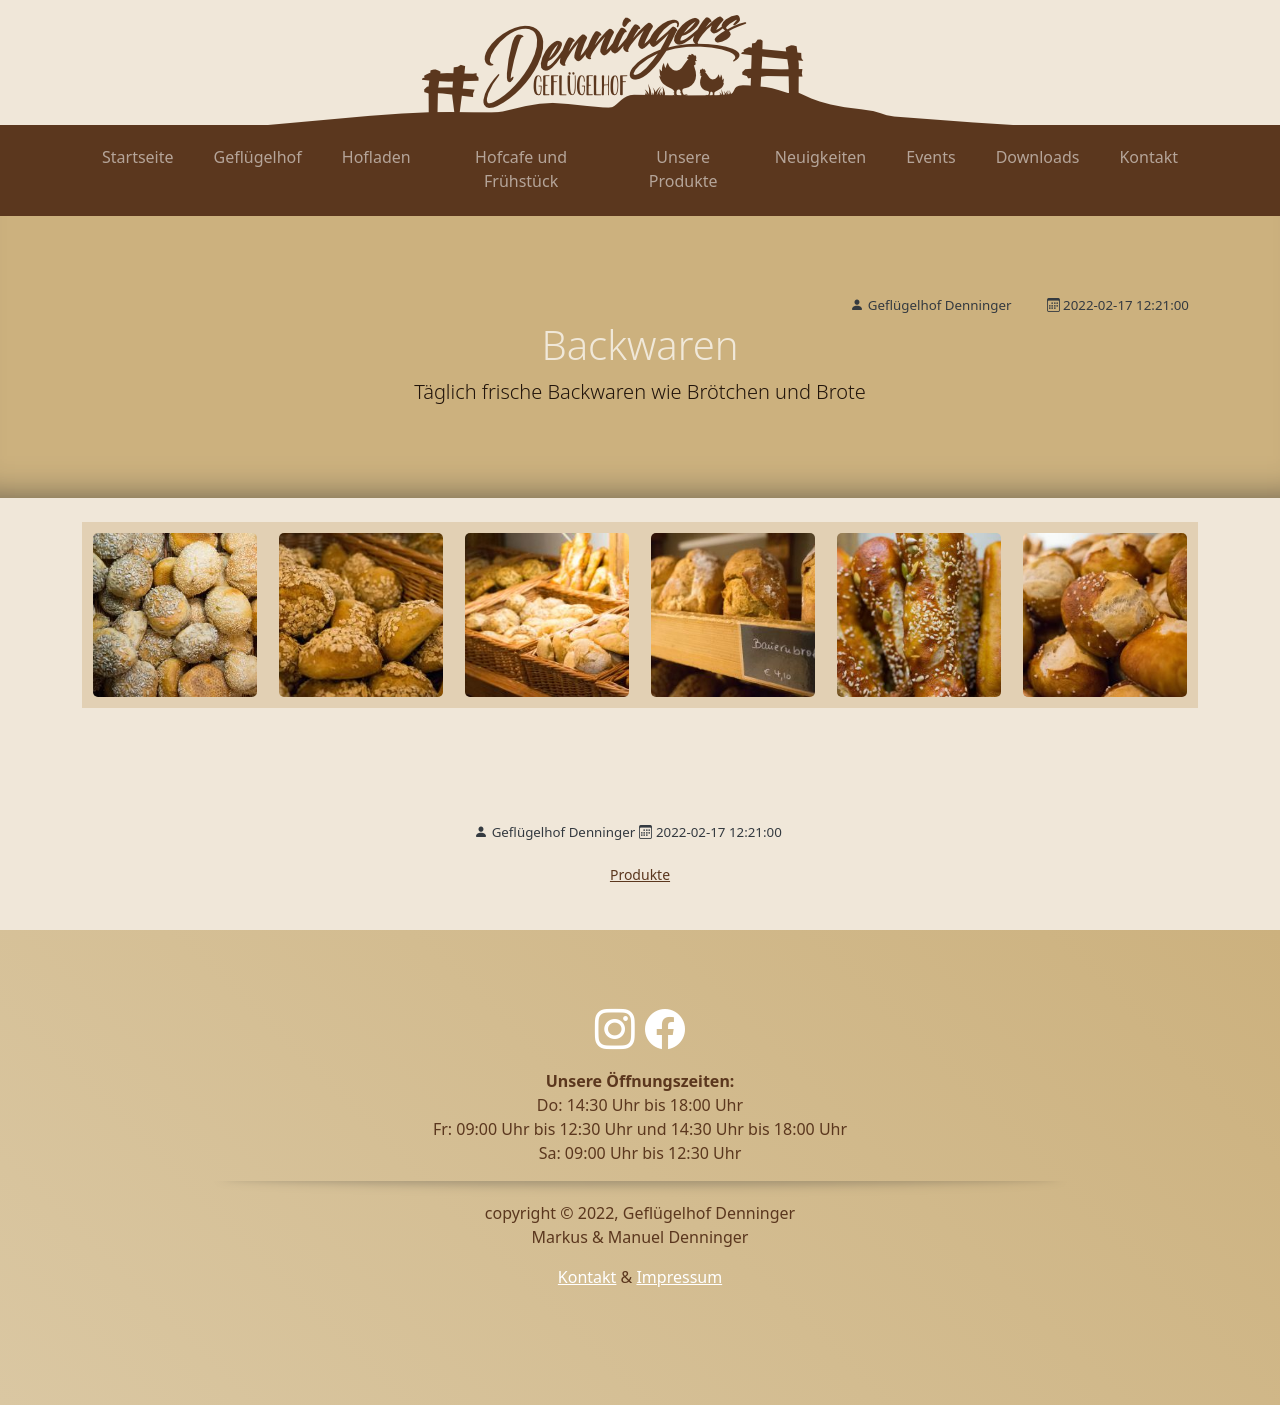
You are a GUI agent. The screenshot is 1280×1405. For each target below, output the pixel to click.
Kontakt (1148, 157)
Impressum (679, 1277)
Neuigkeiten (820, 157)
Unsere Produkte (683, 169)
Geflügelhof (258, 157)
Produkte (640, 874)
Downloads (1038, 157)
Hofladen (376, 157)
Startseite (138, 157)
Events (930, 157)
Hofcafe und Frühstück (521, 169)
